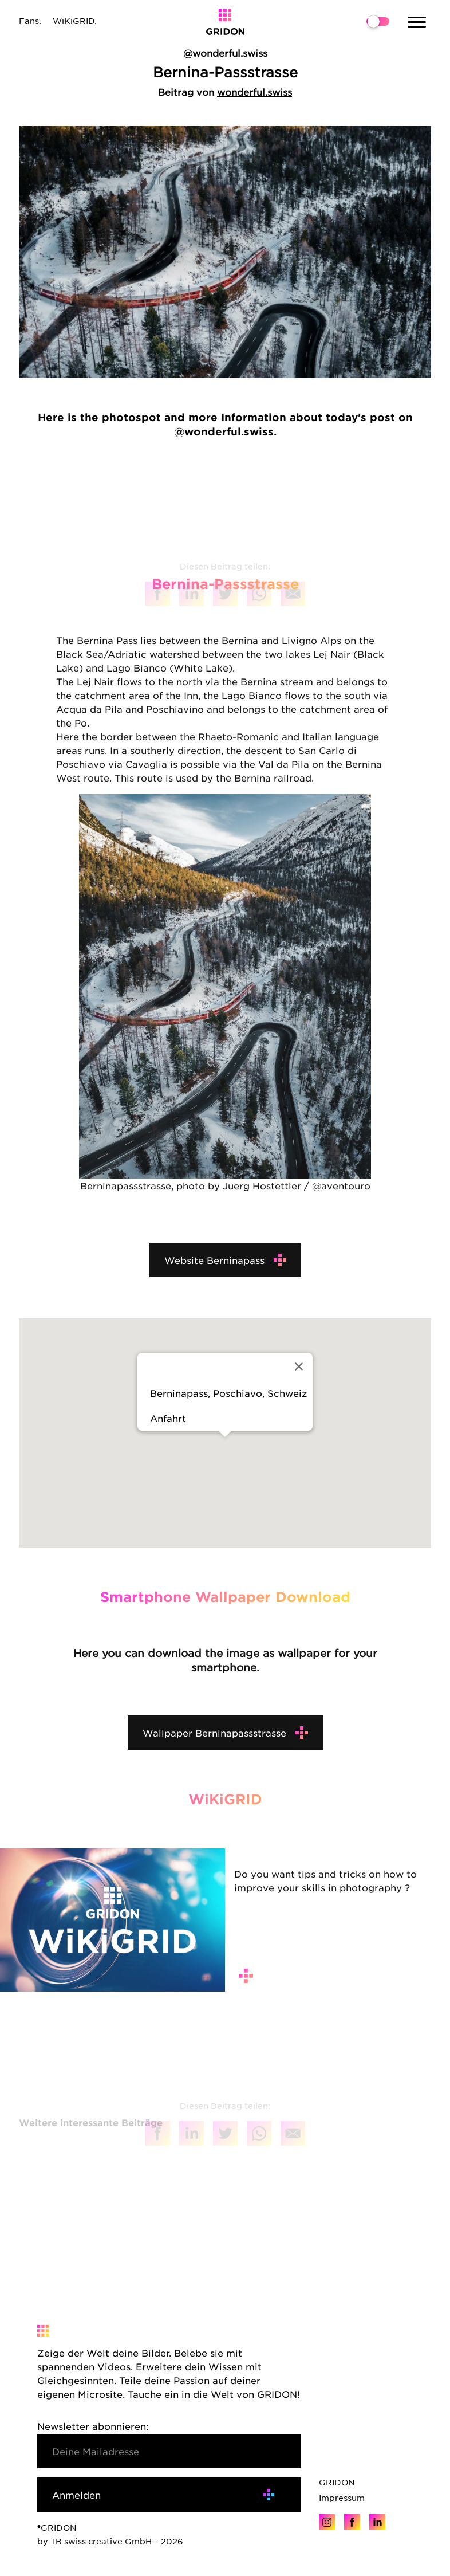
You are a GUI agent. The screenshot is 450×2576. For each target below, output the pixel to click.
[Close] (299, 1366)
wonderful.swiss (254, 91)
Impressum (342, 2497)
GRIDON (337, 2482)
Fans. (30, 20)
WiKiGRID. (75, 20)
